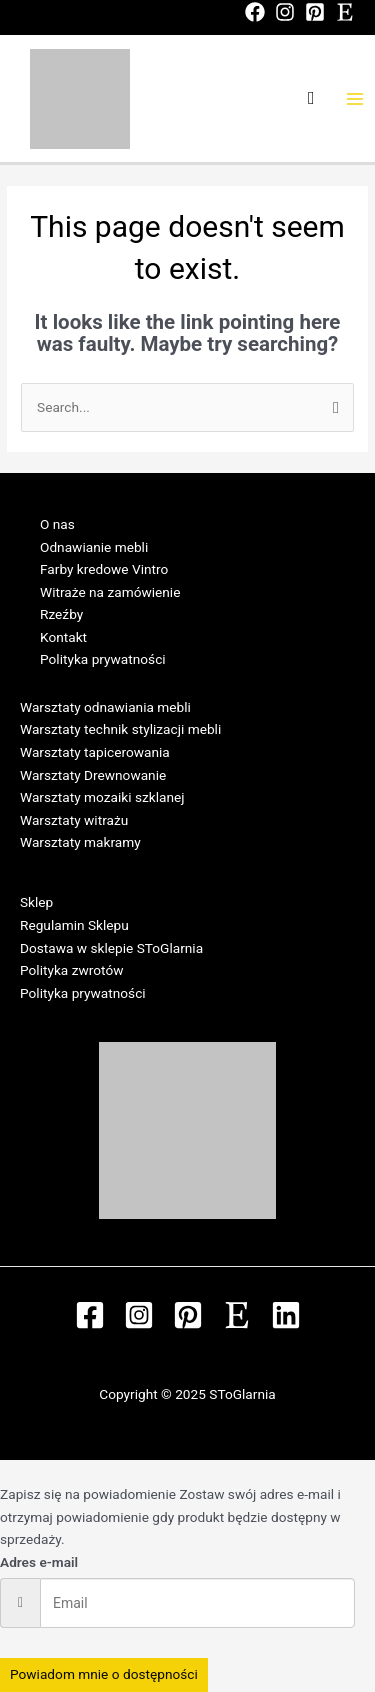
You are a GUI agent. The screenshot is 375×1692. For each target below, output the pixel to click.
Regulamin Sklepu (74, 925)
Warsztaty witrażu (74, 820)
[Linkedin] (286, 1315)
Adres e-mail (39, 1562)
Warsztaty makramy (80, 842)
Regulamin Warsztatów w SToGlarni (128, 865)
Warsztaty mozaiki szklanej (102, 797)
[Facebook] (255, 12)
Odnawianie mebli (94, 547)
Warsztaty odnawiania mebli (105, 707)
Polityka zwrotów (71, 970)
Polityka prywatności (103, 659)
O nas (57, 524)
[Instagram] (285, 12)
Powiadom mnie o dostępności (104, 1674)
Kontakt (63, 637)
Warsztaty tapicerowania (95, 752)
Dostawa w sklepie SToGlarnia (111, 948)
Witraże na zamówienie (110, 592)
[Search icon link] (311, 98)
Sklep (36, 902)
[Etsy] (345, 12)
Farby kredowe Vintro (104, 569)
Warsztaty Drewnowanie (93, 775)
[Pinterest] (315, 12)
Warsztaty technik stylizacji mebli (120, 729)
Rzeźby (61, 614)
